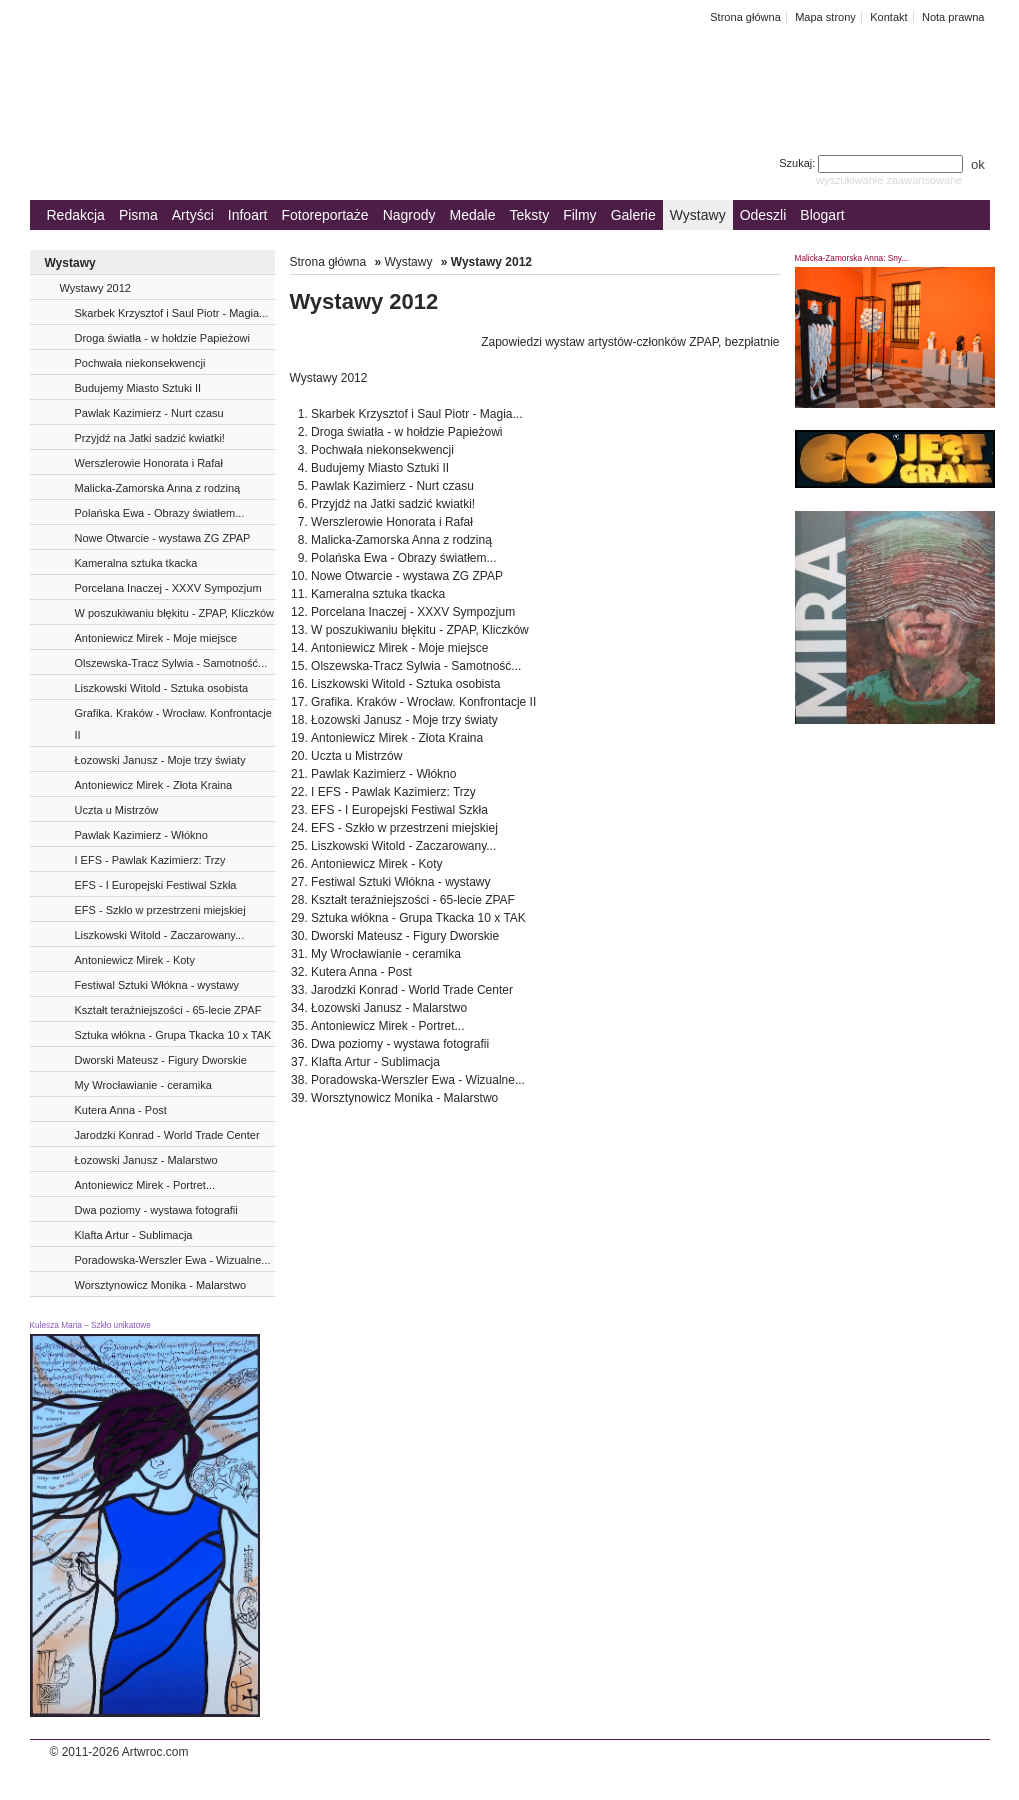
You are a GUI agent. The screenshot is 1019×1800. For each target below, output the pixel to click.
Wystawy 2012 (95, 288)
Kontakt (888, 17)
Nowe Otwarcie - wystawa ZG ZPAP (163, 538)
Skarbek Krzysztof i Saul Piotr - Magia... (172, 313)
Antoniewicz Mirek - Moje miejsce (156, 638)
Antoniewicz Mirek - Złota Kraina (154, 785)
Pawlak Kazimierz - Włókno (141, 835)
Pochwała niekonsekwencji (140, 363)
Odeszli (763, 215)
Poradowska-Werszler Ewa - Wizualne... (173, 1260)
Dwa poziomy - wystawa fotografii (156, 1210)
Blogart (822, 215)
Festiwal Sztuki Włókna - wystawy (157, 985)
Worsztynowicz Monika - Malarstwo (161, 1285)
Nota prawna (953, 17)
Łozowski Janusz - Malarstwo (146, 1160)
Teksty (530, 215)
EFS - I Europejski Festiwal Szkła (156, 885)
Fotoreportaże (324, 215)
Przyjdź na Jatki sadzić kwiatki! (150, 438)
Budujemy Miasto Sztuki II (138, 388)
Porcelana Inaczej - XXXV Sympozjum (168, 588)
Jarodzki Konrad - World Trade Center (167, 1135)
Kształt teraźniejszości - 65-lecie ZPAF (168, 1010)
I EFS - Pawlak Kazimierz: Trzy (150, 860)
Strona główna (745, 17)
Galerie (633, 215)
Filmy (579, 215)
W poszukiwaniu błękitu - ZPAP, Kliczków (175, 613)
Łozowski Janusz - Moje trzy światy (160, 760)
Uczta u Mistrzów (117, 810)
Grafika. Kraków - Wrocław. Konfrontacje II (173, 724)
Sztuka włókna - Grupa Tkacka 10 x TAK (173, 1035)
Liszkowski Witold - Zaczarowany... (160, 935)
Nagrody (409, 215)
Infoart (248, 215)
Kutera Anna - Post (121, 1110)
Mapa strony (825, 17)
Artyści (193, 215)
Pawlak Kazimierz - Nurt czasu (149, 413)
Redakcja (76, 215)
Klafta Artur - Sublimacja (134, 1235)
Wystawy (698, 215)
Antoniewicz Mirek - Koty (135, 960)
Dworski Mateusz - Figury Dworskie (161, 1060)
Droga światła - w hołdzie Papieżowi (162, 338)
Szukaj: (872, 163)
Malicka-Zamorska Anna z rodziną (158, 488)
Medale (473, 215)
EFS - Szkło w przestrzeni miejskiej (160, 910)
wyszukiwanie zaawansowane (889, 180)
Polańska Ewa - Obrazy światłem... (160, 513)
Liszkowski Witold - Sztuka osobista (162, 688)
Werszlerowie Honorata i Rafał (149, 463)
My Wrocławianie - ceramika (143, 1085)
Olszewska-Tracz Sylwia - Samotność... (171, 663)
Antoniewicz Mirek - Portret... (145, 1185)
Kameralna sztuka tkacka (136, 563)
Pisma (138, 215)
